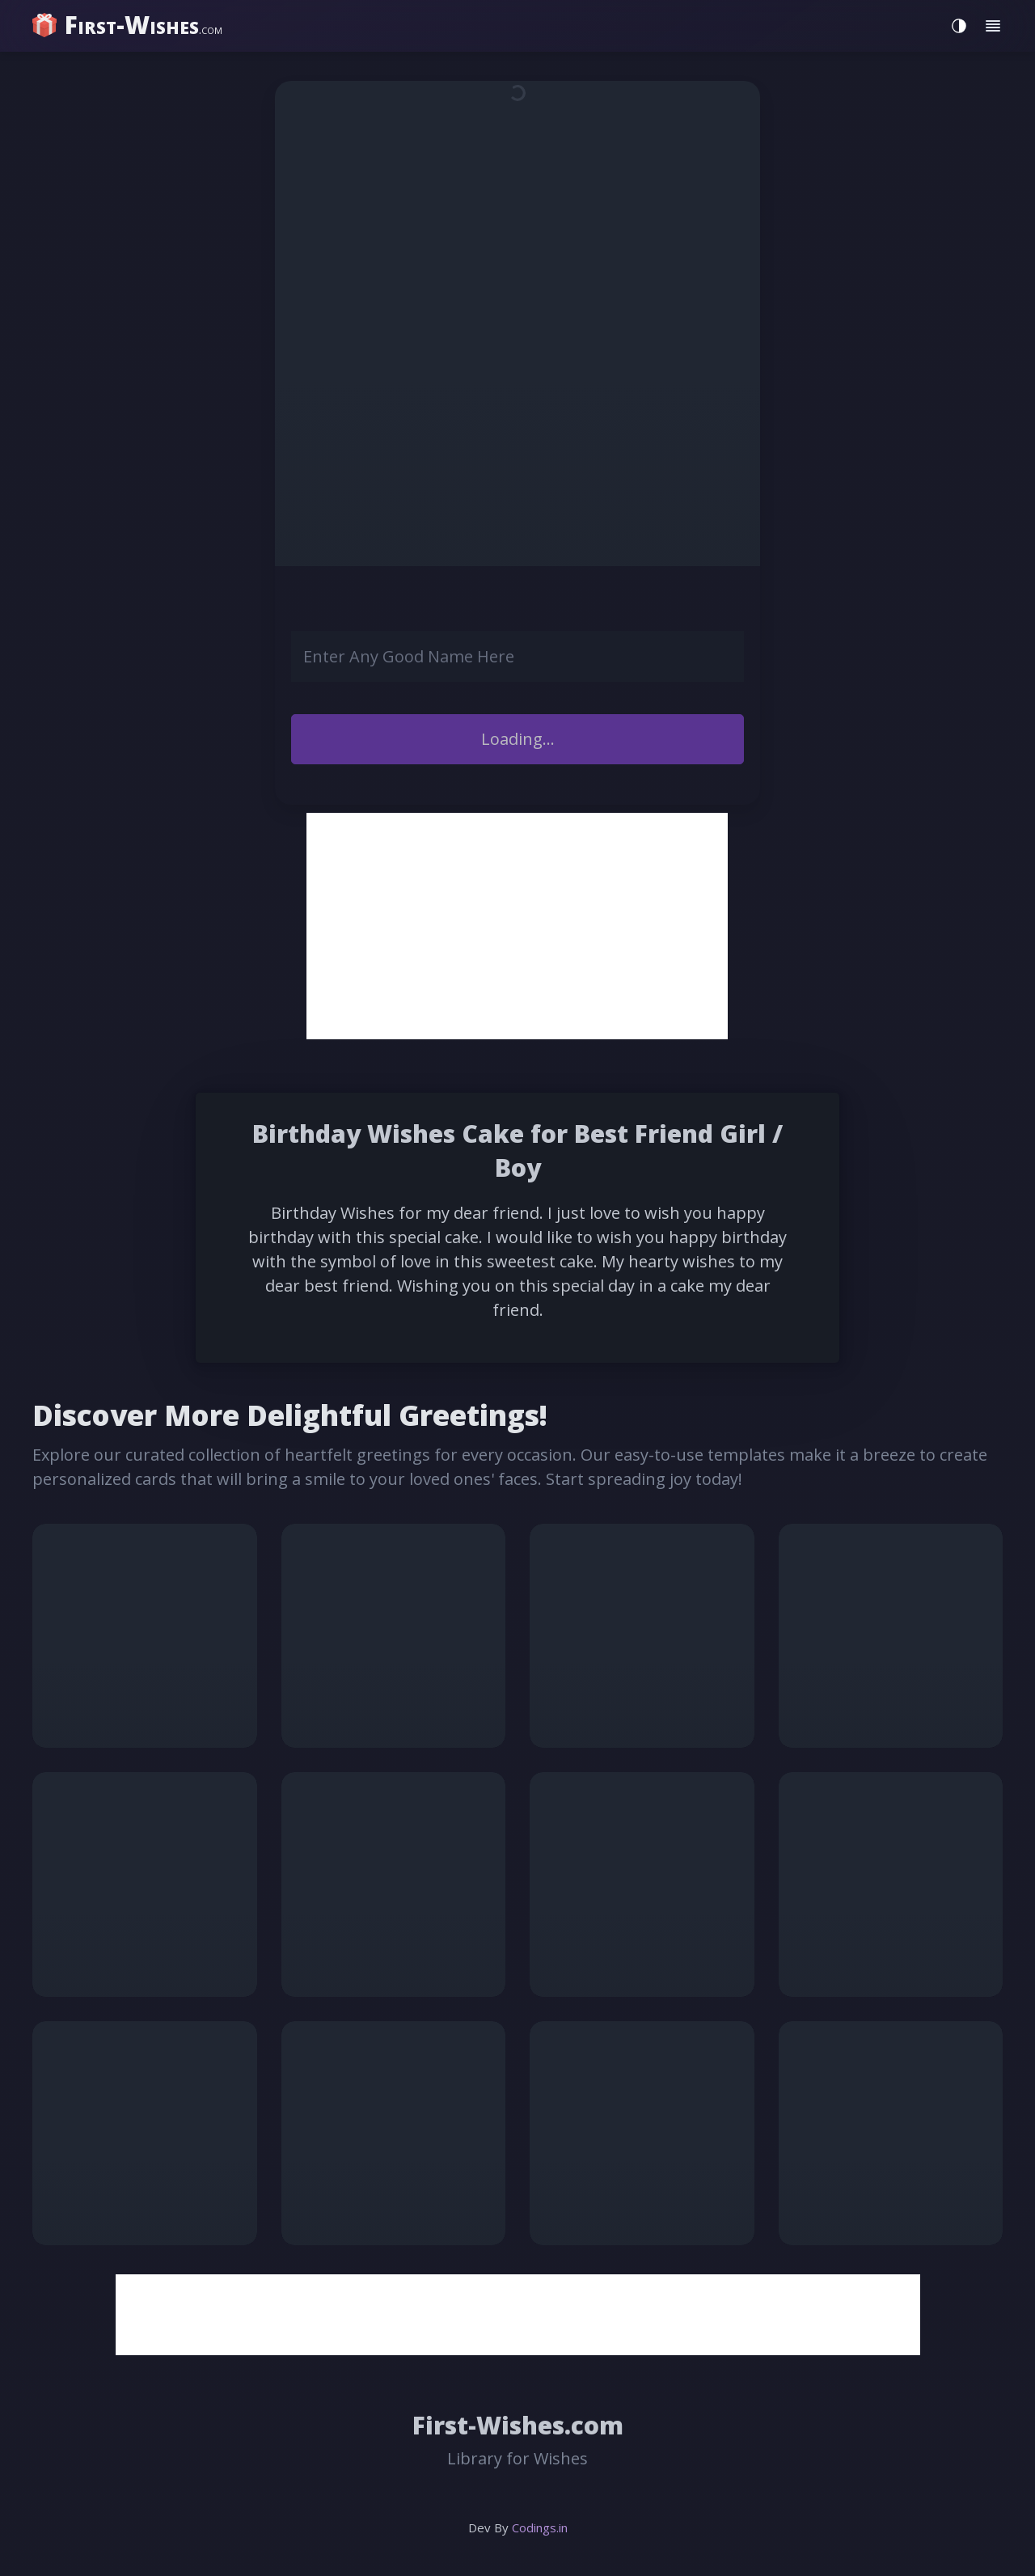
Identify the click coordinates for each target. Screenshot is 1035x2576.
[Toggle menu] (993, 26)
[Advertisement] (517, 926)
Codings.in (540, 2527)
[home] (129, 25)
